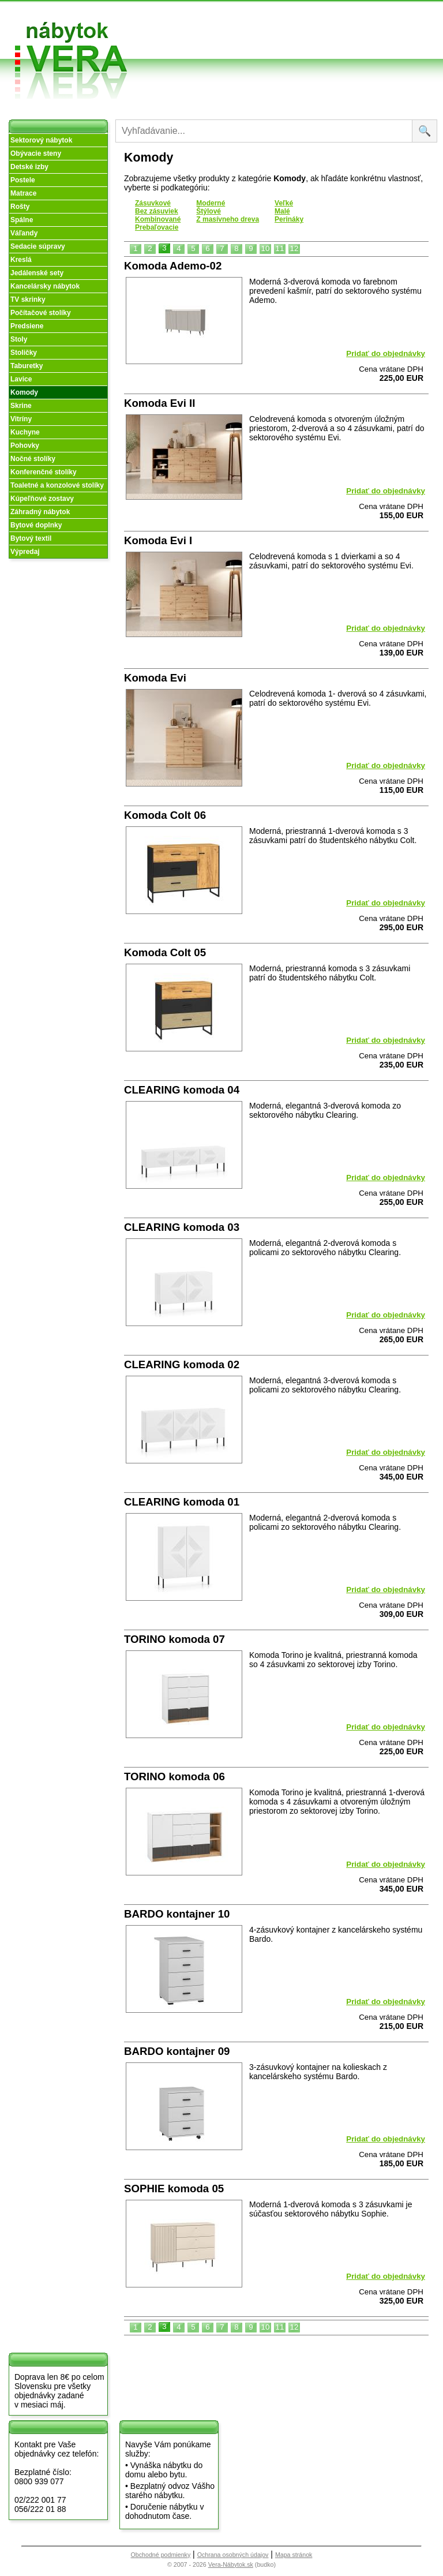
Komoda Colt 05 (165, 952)
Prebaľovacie (156, 227)
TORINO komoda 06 (174, 1776)
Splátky (262, 36)
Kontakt (342, 36)
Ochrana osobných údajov (233, 2554)
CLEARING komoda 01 (181, 1502)
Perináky (289, 219)
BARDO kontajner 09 (177, 2051)
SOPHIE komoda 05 (174, 2188)
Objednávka (271, 50)
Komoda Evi (155, 678)
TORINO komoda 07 (174, 1639)
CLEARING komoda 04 (181, 1090)
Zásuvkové (153, 203)
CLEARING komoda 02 (181, 1364)
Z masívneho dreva (227, 219)
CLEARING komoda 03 (181, 1227)
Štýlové (208, 211)
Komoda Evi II (159, 403)
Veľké (284, 203)
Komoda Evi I (158, 540)
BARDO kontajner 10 (177, 1914)
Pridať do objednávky (385, 353)
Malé (282, 211)
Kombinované (158, 219)
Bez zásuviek (156, 211)
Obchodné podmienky (267, 19)
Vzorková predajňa (341, 19)
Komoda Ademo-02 (173, 266)
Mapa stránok (294, 2554)
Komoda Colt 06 (165, 815)
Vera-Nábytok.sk (230, 2564)
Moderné (210, 203)
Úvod (180, 14)
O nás (181, 28)
